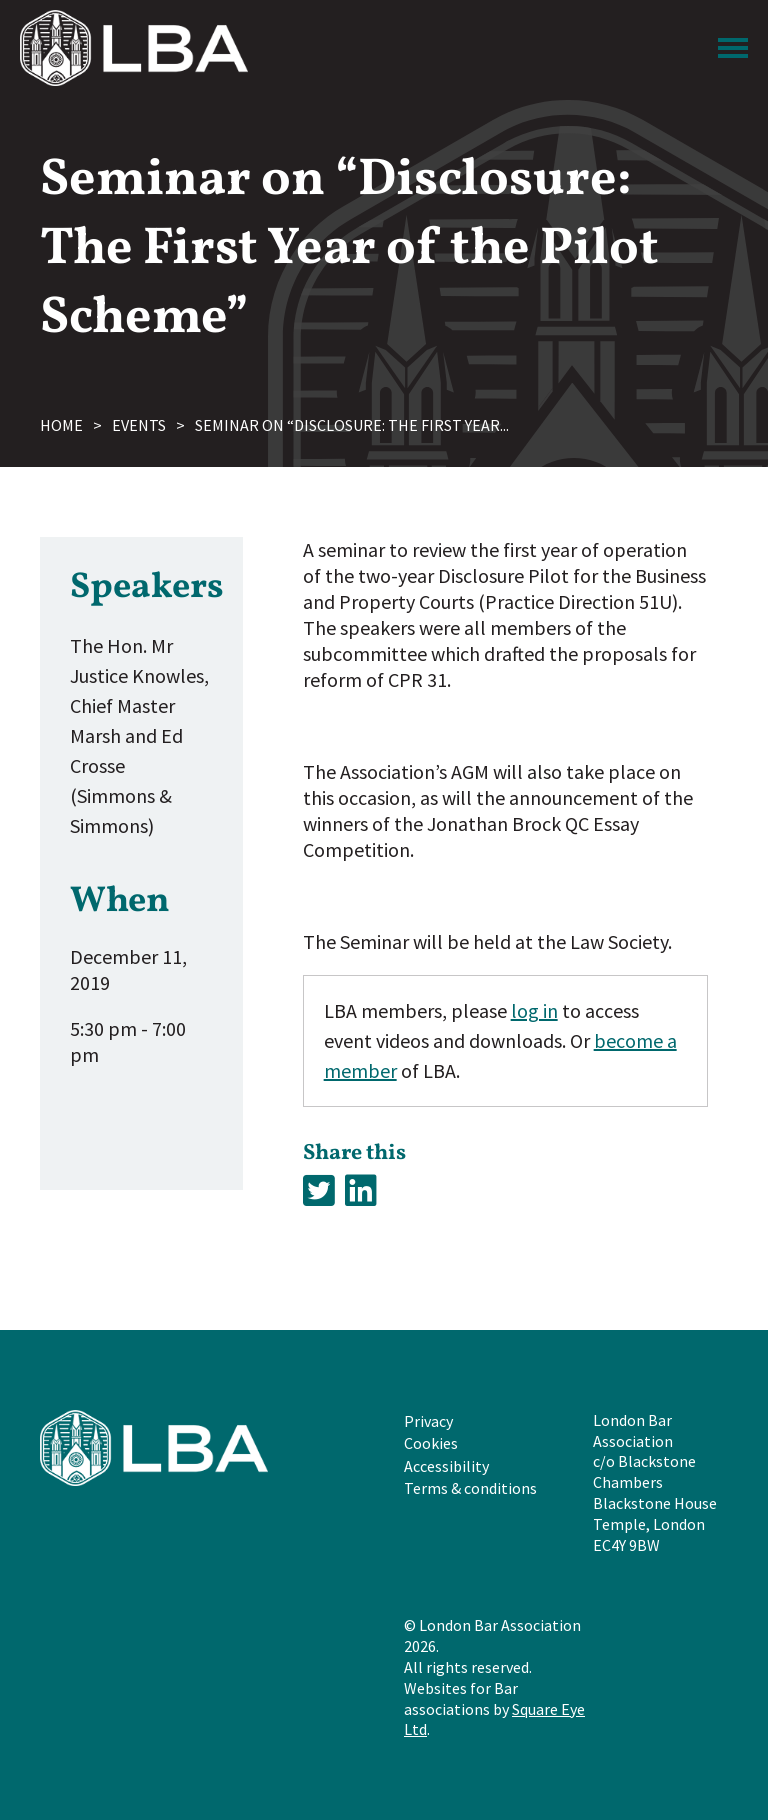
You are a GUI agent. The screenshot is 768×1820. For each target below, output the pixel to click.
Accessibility (446, 1466)
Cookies (431, 1443)
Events (139, 425)
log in (534, 1010)
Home (61, 425)
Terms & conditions (470, 1488)
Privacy (428, 1421)
